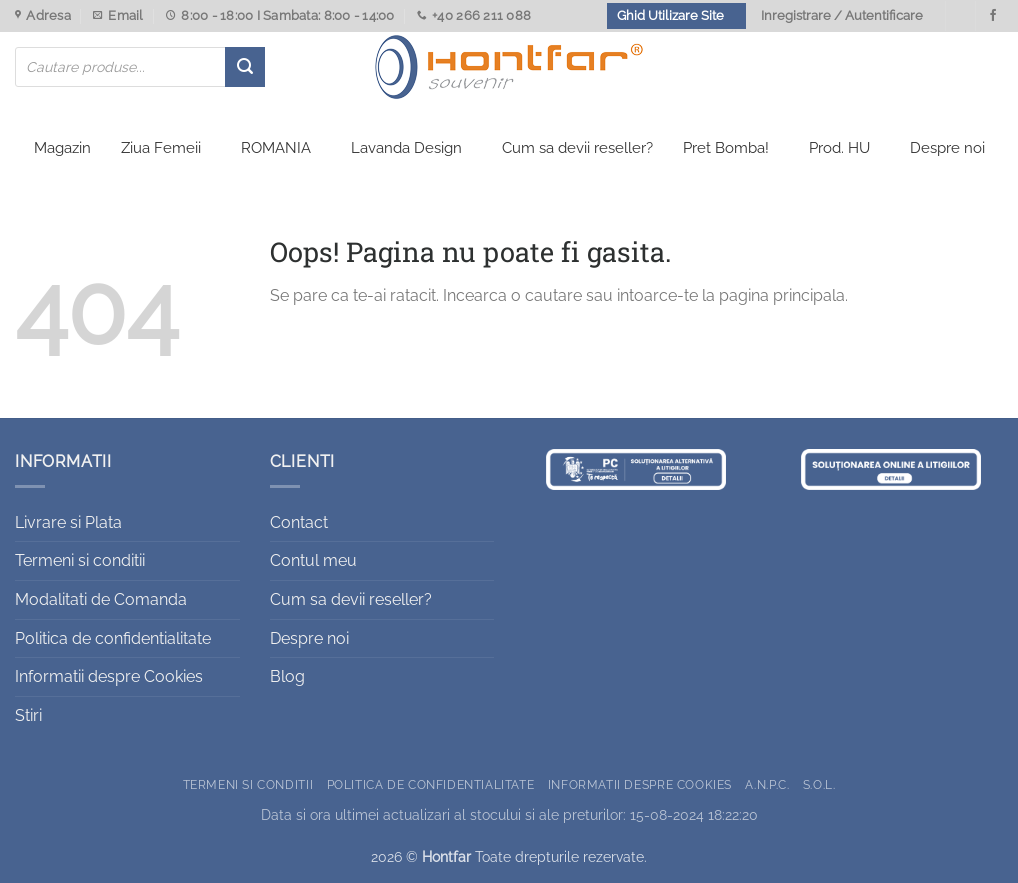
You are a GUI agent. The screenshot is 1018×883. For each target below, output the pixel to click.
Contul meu (313, 560)
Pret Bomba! (726, 148)
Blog (287, 676)
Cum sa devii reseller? (577, 148)
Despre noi (947, 148)
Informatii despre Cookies (109, 676)
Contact (299, 522)
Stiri (28, 715)
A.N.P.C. (767, 784)
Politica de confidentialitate (113, 638)
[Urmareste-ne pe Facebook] (993, 16)
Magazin (62, 148)
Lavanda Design (406, 148)
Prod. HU (839, 148)
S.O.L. (819, 784)
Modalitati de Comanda (101, 599)
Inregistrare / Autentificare (842, 15)
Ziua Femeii (161, 148)
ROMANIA (276, 148)
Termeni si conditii (80, 560)
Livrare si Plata (68, 522)
